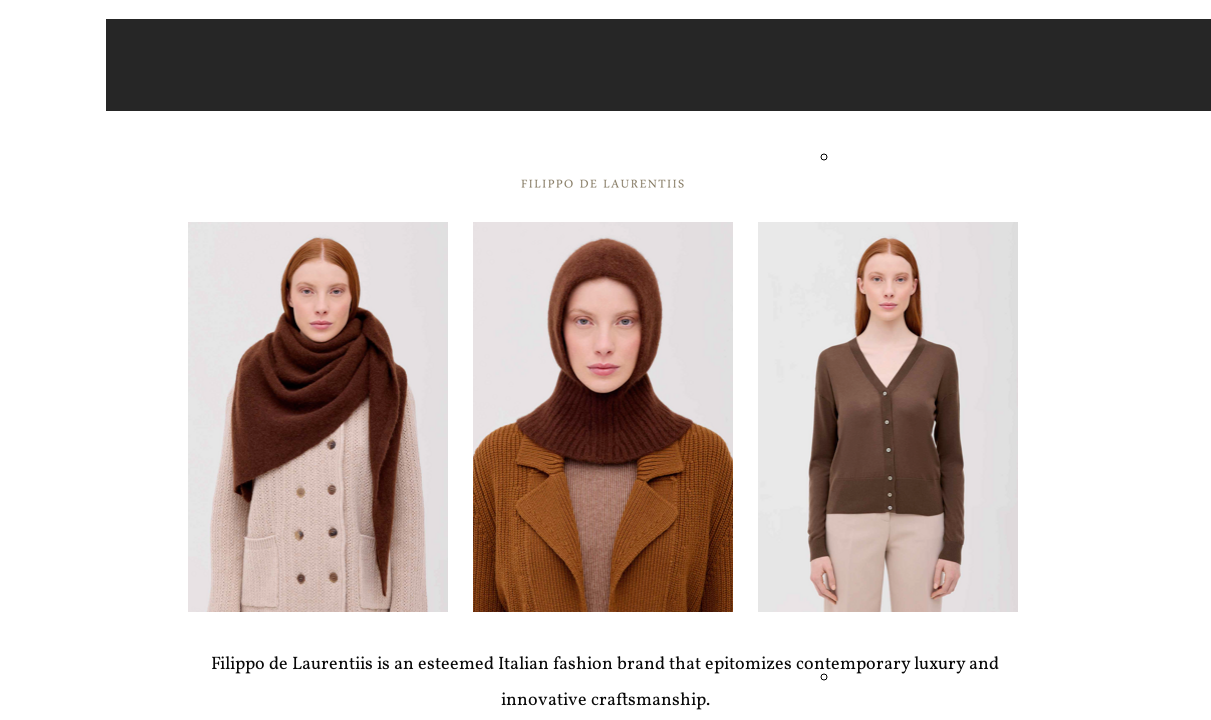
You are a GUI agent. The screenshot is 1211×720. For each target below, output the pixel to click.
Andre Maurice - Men (896, 156)
